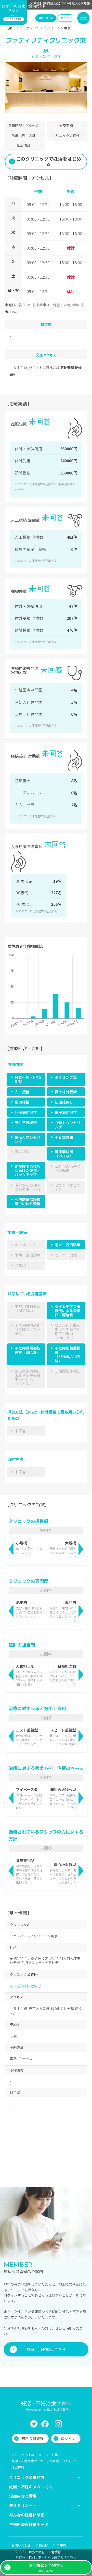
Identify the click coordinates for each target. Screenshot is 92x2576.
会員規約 (42, 2525)
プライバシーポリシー (27, 2531)
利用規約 (59, 2525)
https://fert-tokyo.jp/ (25, 1965)
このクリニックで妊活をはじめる (48, 161)
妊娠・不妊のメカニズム (30, 2467)
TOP (8, 28)
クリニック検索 (23, 2434)
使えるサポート (23, 2485)
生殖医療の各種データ (28, 2504)
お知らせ (70, 2441)
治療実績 (66, 125)
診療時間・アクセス (23, 125)
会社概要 (54, 2531)
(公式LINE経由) (46, 2567)
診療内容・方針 (24, 135)
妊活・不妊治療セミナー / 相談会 (35, 2441)
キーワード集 (48, 2434)
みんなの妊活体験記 (26, 2495)
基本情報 (23, 145)
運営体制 (18, 2447)
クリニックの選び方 (26, 2457)
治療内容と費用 (23, 2476)
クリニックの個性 (66, 135)
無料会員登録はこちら (46, 2329)
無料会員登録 (46, 18)
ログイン (66, 18)
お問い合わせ (21, 2525)
